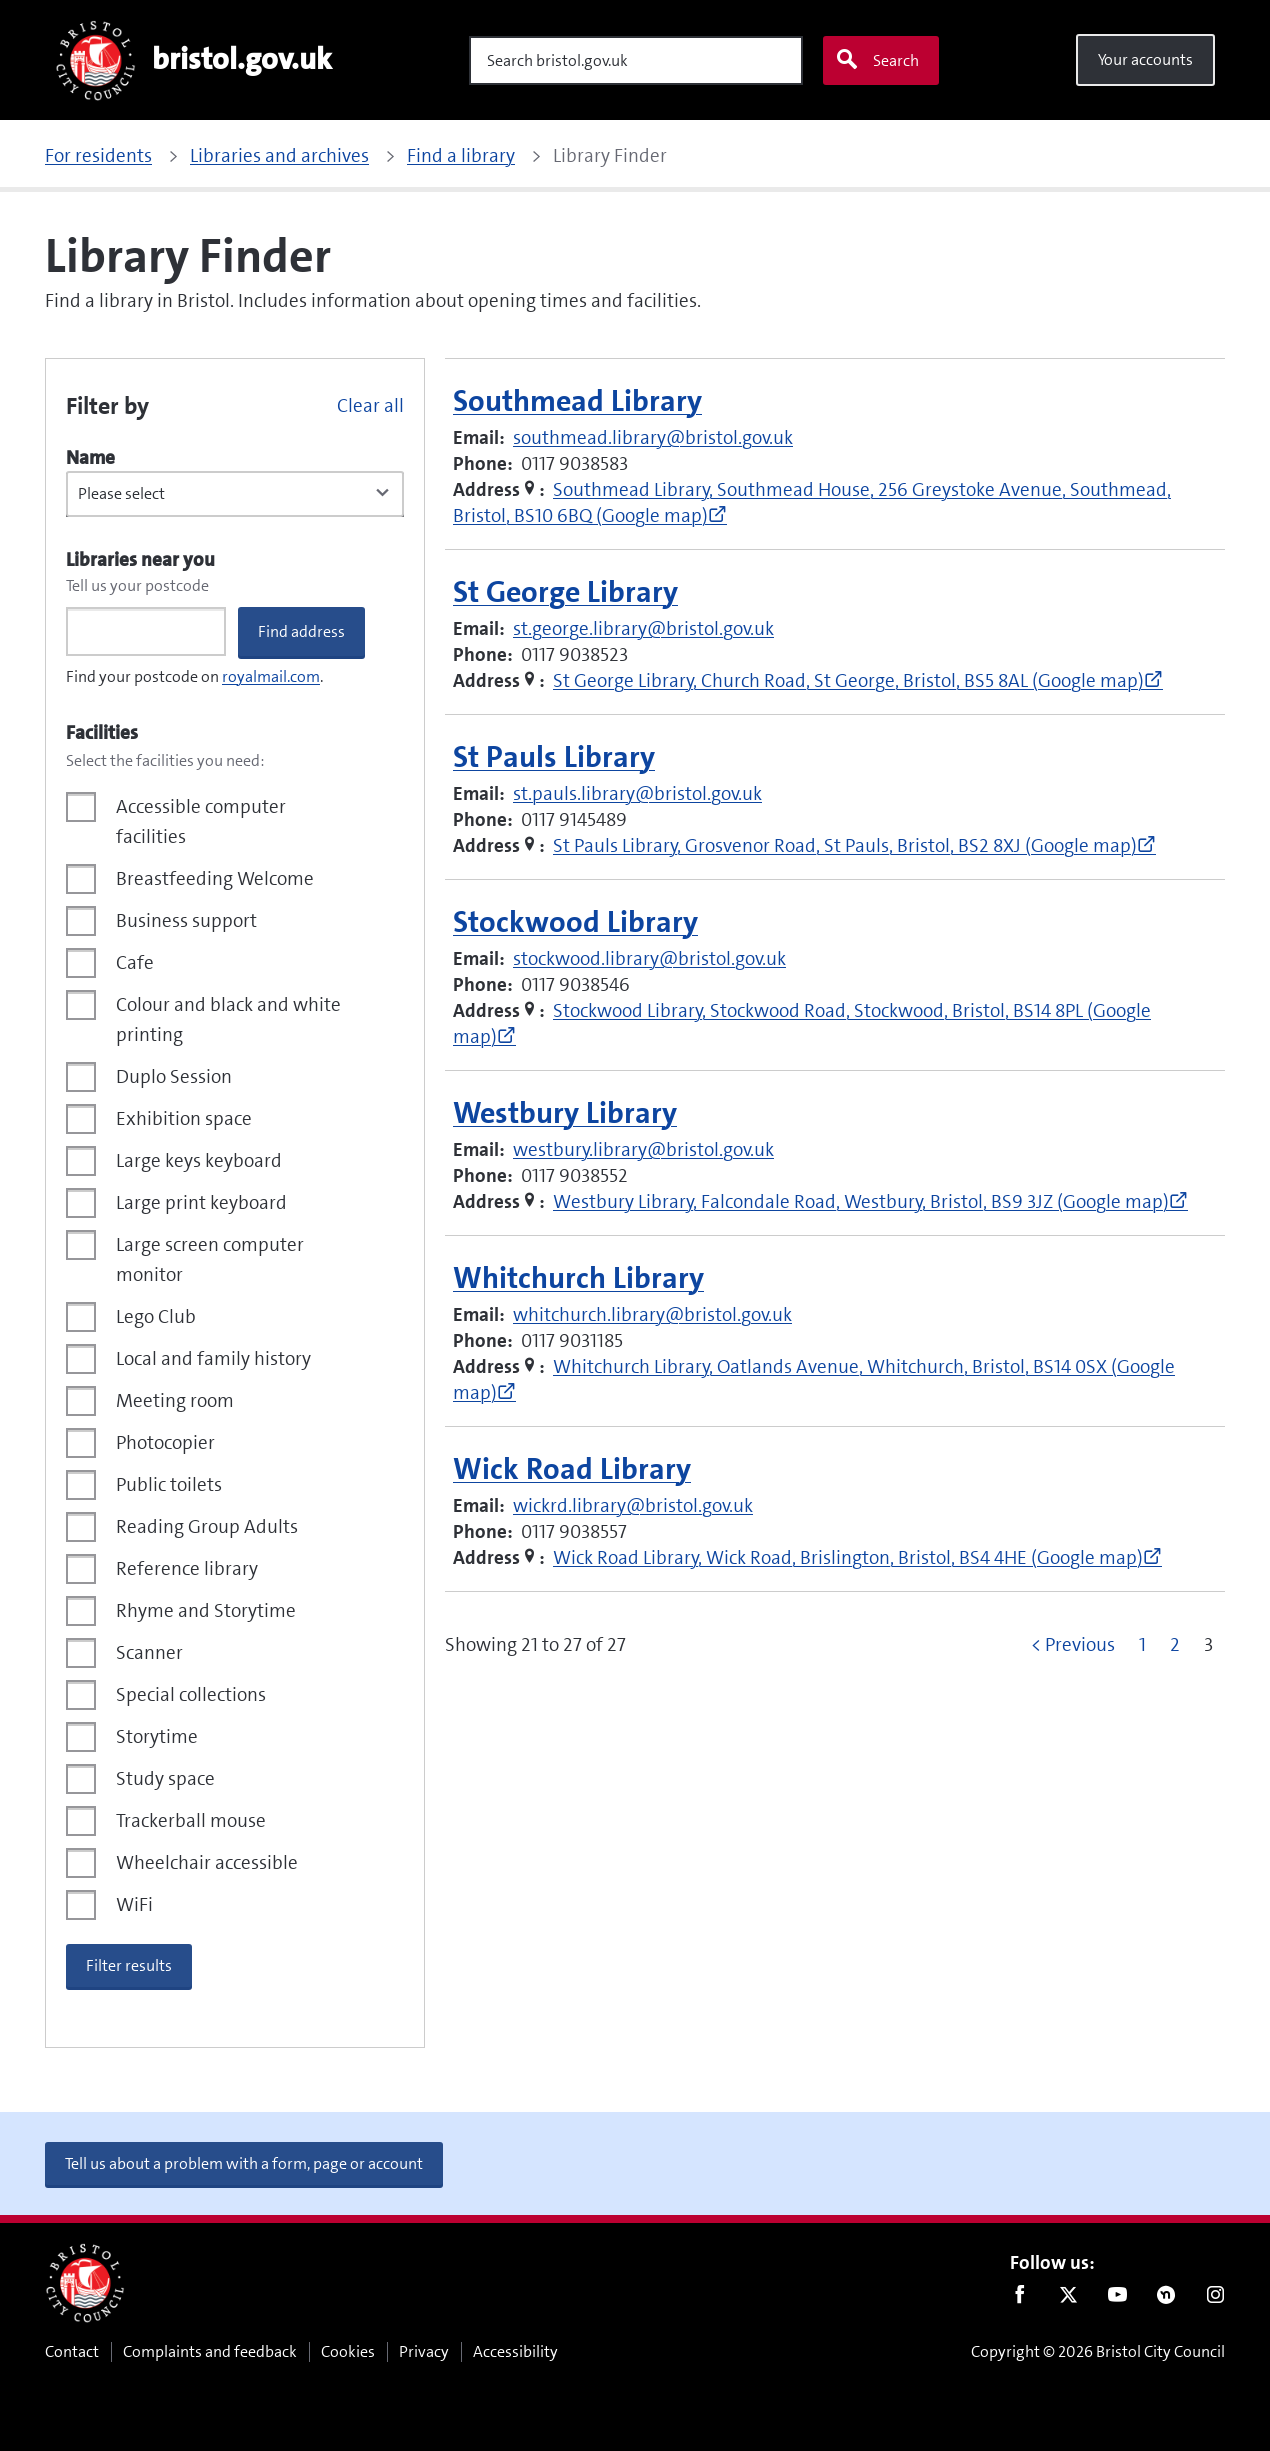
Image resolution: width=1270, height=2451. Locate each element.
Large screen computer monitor (210, 1259)
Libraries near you (140, 559)
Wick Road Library (572, 1469)
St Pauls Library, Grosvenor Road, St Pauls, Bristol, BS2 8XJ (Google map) (854, 845)
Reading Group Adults (207, 1526)
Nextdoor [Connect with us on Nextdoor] (1166, 2299)
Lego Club (156, 1316)
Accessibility (515, 2351)
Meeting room (175, 1400)
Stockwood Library (575, 922)
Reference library (187, 1568)
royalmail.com (271, 676)
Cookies (348, 2351)
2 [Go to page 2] (1175, 1644)
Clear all (370, 405)
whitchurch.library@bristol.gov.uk (652, 1314)
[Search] (636, 60)
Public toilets (169, 1484)
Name (90, 457)
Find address (301, 631)
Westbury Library (565, 1113)
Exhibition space (184, 1118)
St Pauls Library (554, 757)
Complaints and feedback (210, 2351)
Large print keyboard (201, 1202)
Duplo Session (174, 1076)
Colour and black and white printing (228, 1019)
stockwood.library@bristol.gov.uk (649, 958)
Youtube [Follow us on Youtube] (1117, 2299)
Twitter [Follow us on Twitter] (1068, 2299)
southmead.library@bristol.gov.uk (653, 437)
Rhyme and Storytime (206, 1610)
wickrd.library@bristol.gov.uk (633, 1505)
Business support (186, 920)
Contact (72, 2351)
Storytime (157, 1736)
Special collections (191, 1694)
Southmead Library (577, 401)
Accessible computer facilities (201, 821)
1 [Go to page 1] (1142, 1644)
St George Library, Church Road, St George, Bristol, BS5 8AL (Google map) (858, 680)
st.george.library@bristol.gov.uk (643, 628)
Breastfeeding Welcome (215, 878)
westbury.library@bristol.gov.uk (643, 1149)
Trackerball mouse (191, 1820)
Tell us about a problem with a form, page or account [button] (244, 2163)
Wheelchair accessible (207, 1862)
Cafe (135, 962)
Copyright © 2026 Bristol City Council (1098, 2351)
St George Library (565, 592)
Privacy (424, 2351)
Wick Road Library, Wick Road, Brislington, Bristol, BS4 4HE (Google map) (857, 1557)
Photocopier (165, 1442)
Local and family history (213, 1358)
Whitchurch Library (578, 1278)
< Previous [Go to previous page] (1073, 1644)
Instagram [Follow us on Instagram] (1215, 2299)
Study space (165, 1778)
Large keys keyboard (199, 1160)
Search (877, 60)
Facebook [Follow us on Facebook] (1019, 2299)
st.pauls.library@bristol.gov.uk (637, 793)
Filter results (129, 1965)
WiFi (134, 1904)
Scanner (149, 1652)
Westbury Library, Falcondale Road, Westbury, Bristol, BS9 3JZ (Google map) (870, 1201)
